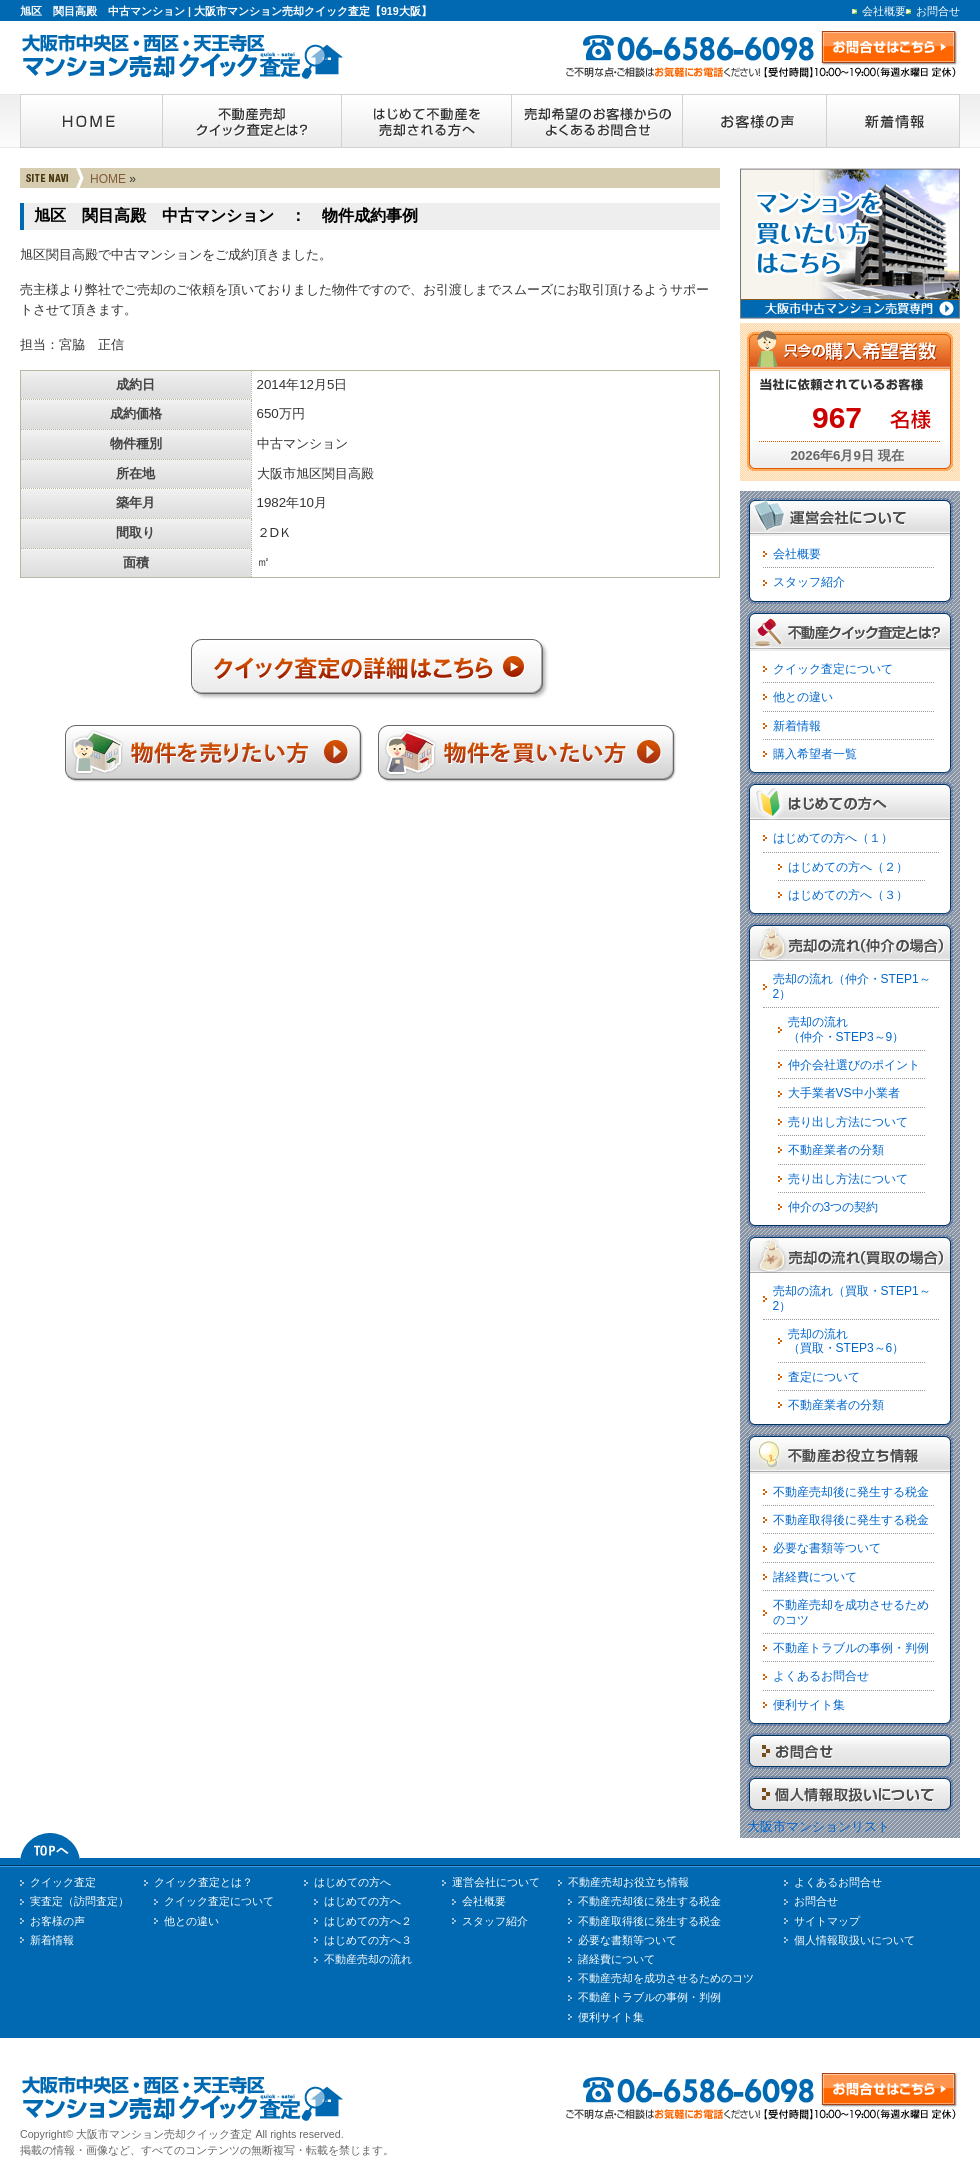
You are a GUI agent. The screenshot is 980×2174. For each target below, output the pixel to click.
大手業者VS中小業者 (844, 1093)
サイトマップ (827, 1921)
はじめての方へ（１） (833, 838)
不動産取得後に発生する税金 (851, 1520)
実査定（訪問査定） (79, 1901)
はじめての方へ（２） (848, 867)
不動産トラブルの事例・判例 (851, 1648)
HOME (108, 179)
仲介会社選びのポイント (854, 1065)
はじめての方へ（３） (848, 895)
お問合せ (938, 11)
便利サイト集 (809, 1705)
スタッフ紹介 (809, 582)
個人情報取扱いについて (854, 1940)
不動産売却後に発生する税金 (851, 1492)
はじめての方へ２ (368, 1921)
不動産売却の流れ (368, 1959)
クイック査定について (833, 669)
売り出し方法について (848, 1122)
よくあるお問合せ (821, 1676)
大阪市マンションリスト (818, 1826)
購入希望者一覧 (815, 754)
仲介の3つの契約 (833, 1207)
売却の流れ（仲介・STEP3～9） (846, 1029)
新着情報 (797, 726)
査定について (824, 1377)
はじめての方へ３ (368, 1940)
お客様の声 (57, 1921)
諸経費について (815, 1577)
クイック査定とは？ (203, 1882)
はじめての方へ (352, 1882)
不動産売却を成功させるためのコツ (666, 1978)
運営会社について (496, 1882)
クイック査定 (63, 1882)
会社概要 (884, 11)
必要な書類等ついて (827, 1548)
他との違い (803, 697)
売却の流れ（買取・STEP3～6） (846, 1341)
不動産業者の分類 (836, 1150)
